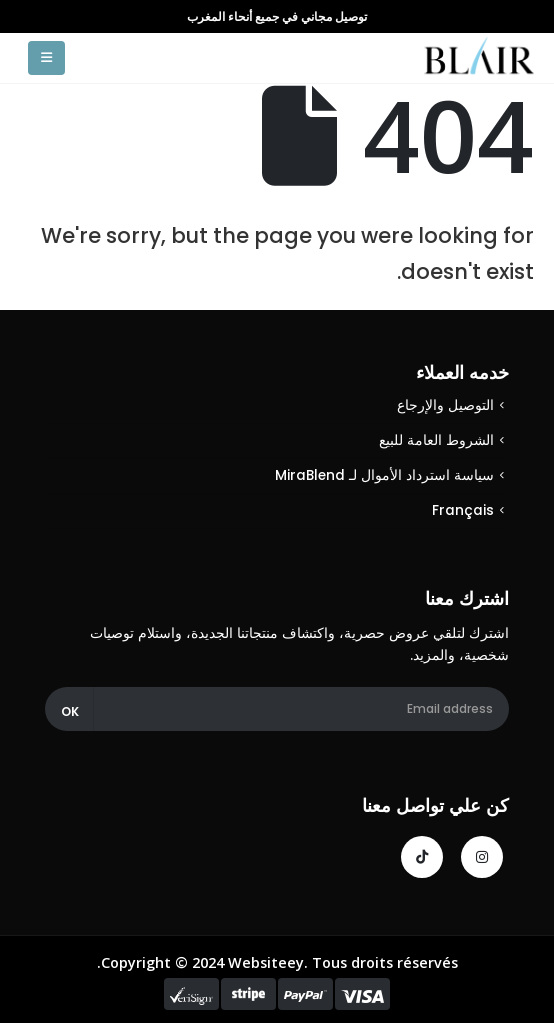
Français (463, 510)
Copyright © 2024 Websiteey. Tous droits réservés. (277, 962)
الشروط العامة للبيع (436, 440)
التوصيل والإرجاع (445, 405)
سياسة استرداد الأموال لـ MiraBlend (384, 475)
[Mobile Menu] (46, 58)
